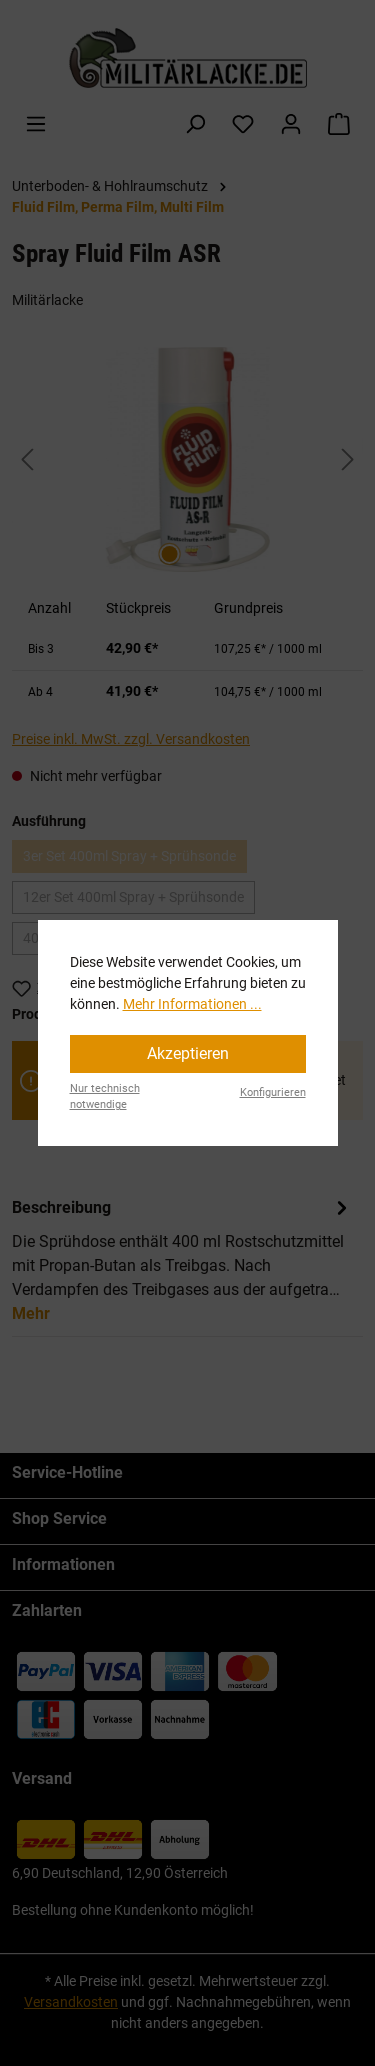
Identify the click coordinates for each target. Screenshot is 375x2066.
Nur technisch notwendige (105, 1097)
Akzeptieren (188, 1053)
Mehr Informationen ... (192, 1004)
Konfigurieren (273, 1092)
